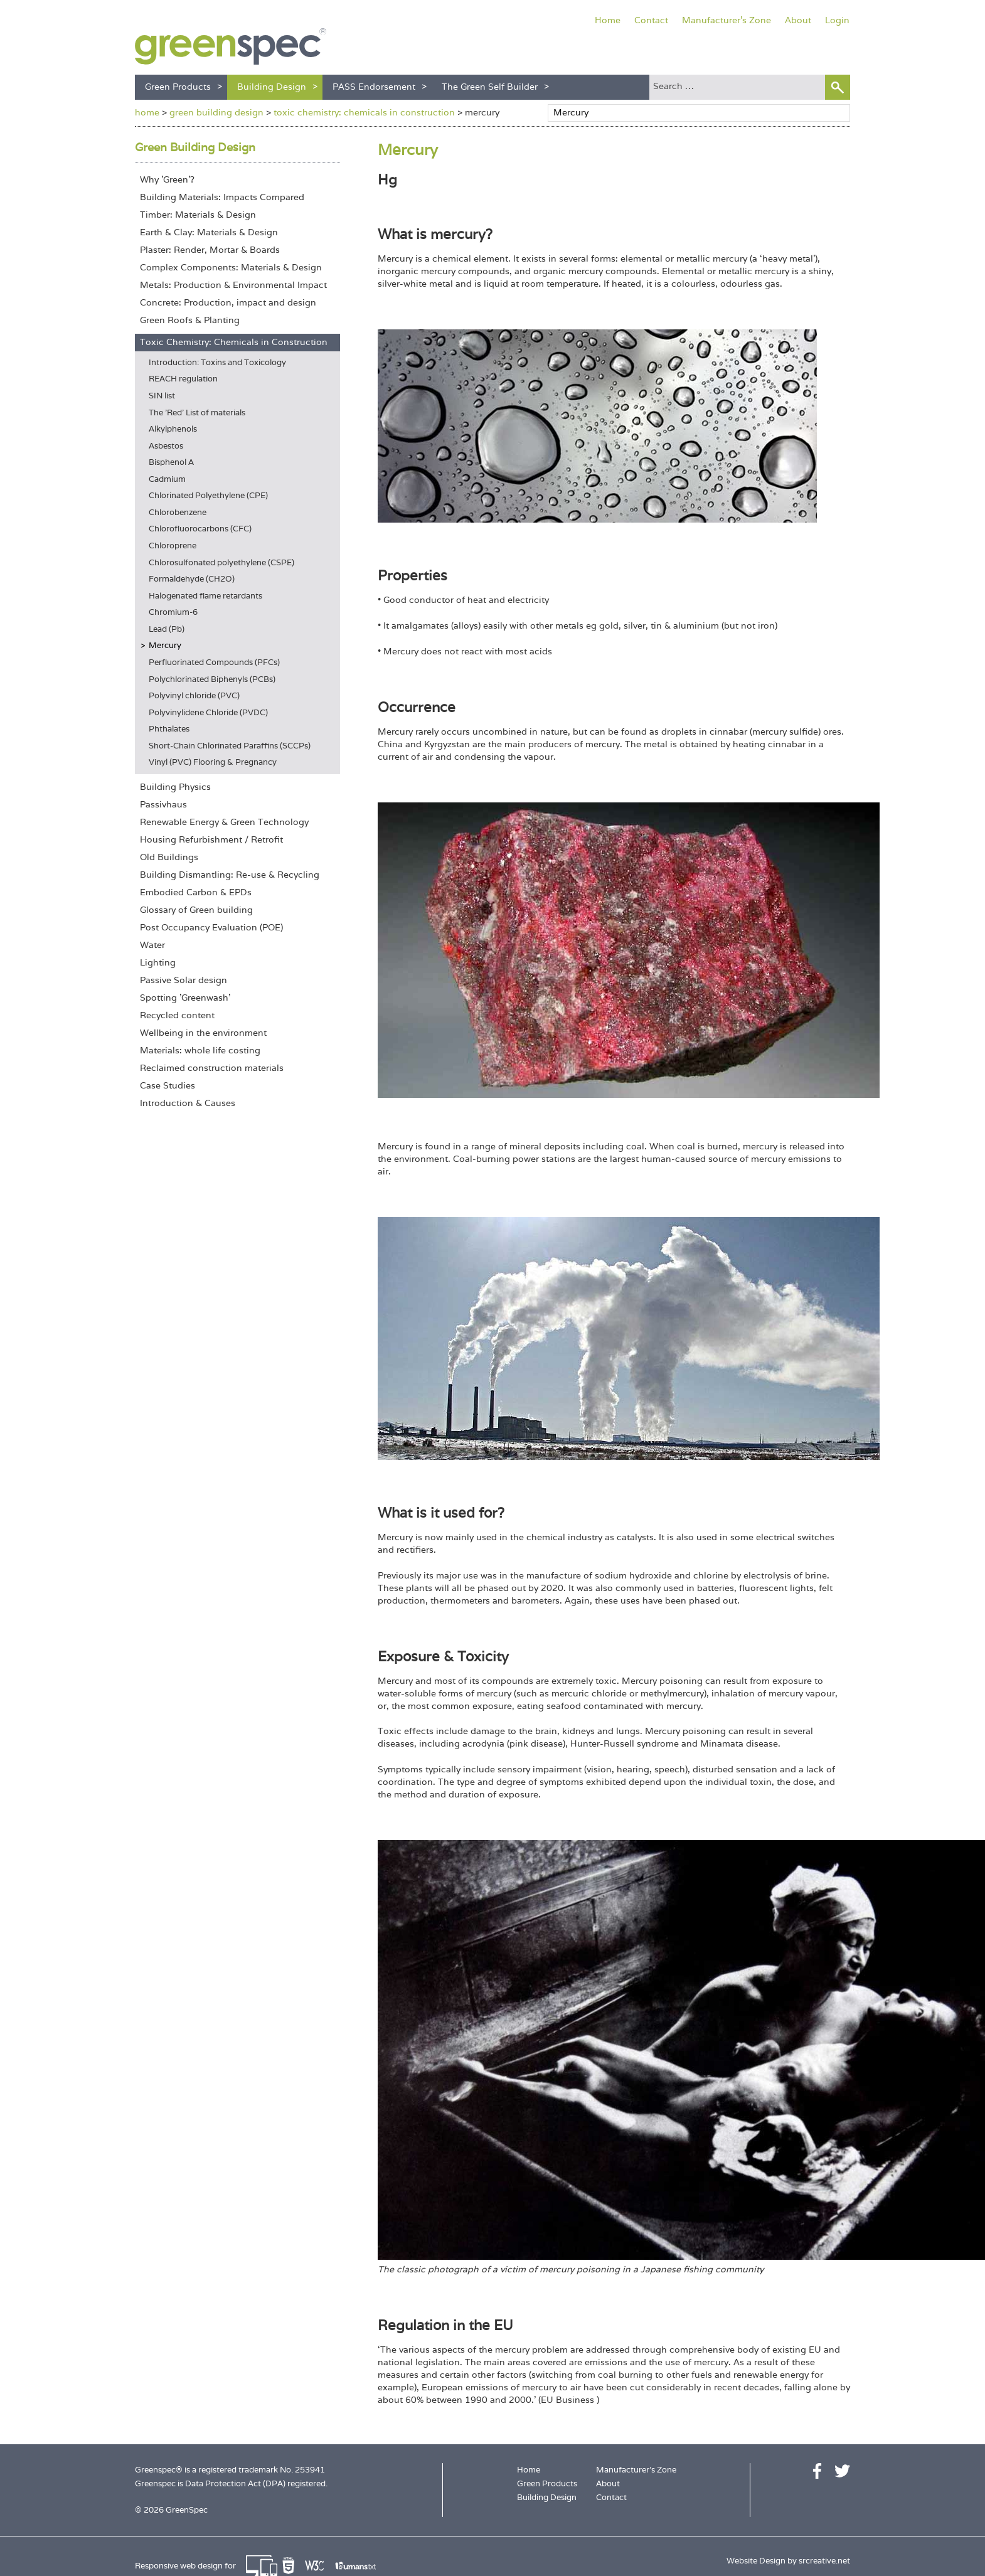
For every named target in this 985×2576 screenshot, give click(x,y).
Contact (651, 20)
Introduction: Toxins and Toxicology (217, 362)
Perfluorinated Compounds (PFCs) (214, 662)
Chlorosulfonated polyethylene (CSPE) (221, 562)
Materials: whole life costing (200, 1050)
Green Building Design (195, 147)
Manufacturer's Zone (726, 20)
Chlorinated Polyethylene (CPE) (208, 495)
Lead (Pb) (166, 629)
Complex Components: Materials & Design (231, 267)
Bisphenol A (171, 462)
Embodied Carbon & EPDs (196, 892)
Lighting (158, 962)
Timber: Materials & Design (198, 214)
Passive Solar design (183, 980)
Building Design (271, 86)
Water (152, 944)
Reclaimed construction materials (212, 1067)
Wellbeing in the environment (203, 1032)
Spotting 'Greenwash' (185, 997)
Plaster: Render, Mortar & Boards (210, 249)
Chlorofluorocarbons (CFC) (200, 528)
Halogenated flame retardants (205, 595)
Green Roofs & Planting (190, 320)
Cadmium (167, 479)
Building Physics (175, 786)
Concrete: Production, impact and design (228, 302)
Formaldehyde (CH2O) (192, 578)
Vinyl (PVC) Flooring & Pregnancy (213, 762)
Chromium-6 (173, 612)
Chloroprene (172, 545)
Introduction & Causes (187, 1103)
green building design (216, 112)
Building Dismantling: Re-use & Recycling (229, 874)
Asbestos (166, 445)
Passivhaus (163, 804)
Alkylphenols (173, 428)
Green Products (178, 86)
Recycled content (177, 1015)
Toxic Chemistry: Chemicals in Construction (233, 342)
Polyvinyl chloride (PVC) (194, 695)
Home (607, 20)
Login (837, 20)
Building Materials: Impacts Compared (222, 197)
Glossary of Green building (196, 909)
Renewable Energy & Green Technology (224, 822)
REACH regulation (183, 378)
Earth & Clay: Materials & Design (209, 232)
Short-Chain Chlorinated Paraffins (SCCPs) (230, 745)
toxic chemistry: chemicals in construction (364, 112)
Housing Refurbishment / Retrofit (211, 839)
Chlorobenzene (177, 512)
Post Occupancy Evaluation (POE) (211, 927)
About (798, 20)
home (147, 112)
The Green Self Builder (490, 86)
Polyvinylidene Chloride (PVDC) (208, 712)
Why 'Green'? (167, 179)
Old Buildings (169, 857)
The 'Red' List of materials (197, 412)
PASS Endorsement (374, 86)
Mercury (165, 645)
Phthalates (169, 728)
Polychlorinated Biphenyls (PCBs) (212, 679)
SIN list (162, 395)
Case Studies (167, 1085)
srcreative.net (824, 2560)
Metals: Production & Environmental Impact (233, 284)
